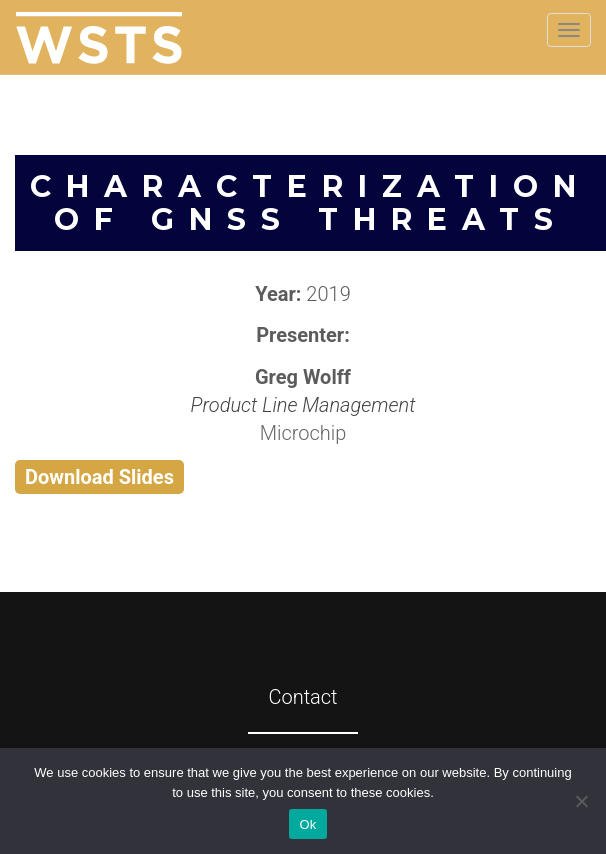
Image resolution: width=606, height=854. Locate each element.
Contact (302, 697)
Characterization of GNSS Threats (310, 203)
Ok (307, 824)
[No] (581, 801)
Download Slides (99, 477)
